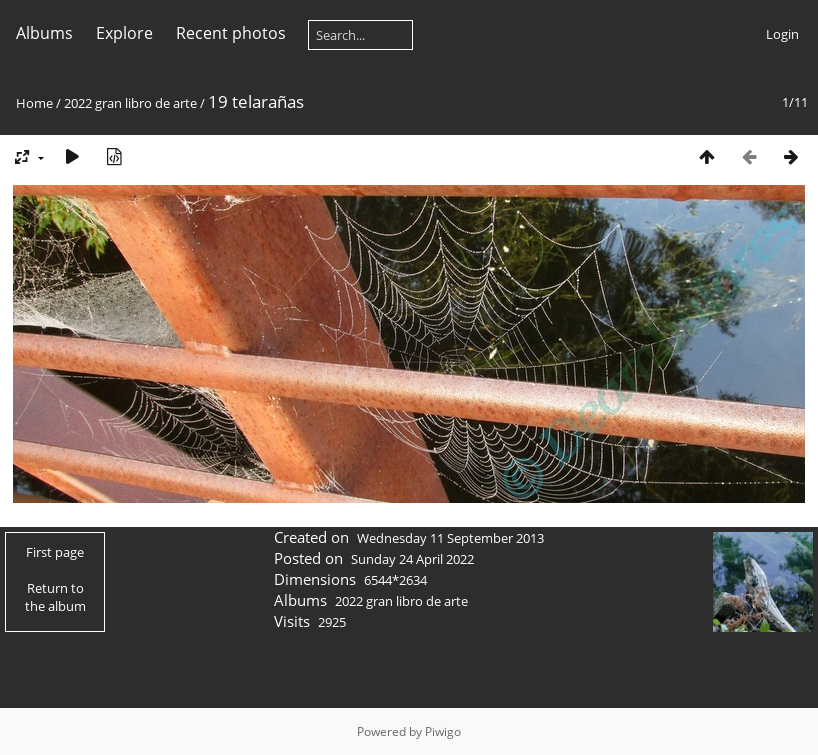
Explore (124, 33)
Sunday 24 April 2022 (412, 559)
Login (782, 34)
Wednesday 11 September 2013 (450, 538)
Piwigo (443, 731)
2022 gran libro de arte (130, 103)
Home (34, 103)
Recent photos (231, 33)
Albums (44, 33)
